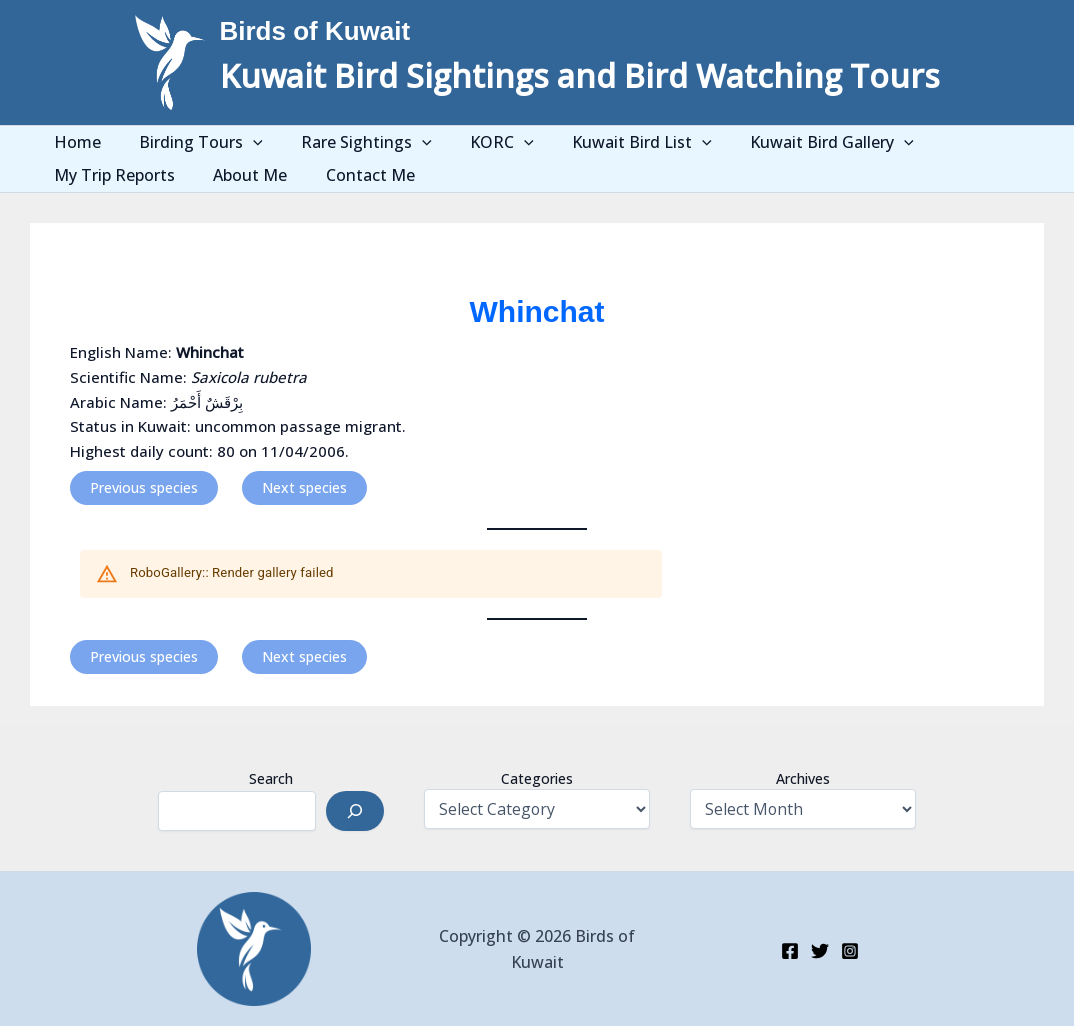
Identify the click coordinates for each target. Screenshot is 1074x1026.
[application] (240, 142)
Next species (304, 487)
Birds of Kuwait (315, 31)
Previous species (144, 487)
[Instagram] (850, 951)
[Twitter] (820, 951)
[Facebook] (790, 951)
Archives (803, 778)
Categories (537, 778)
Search (271, 778)
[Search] (355, 811)
